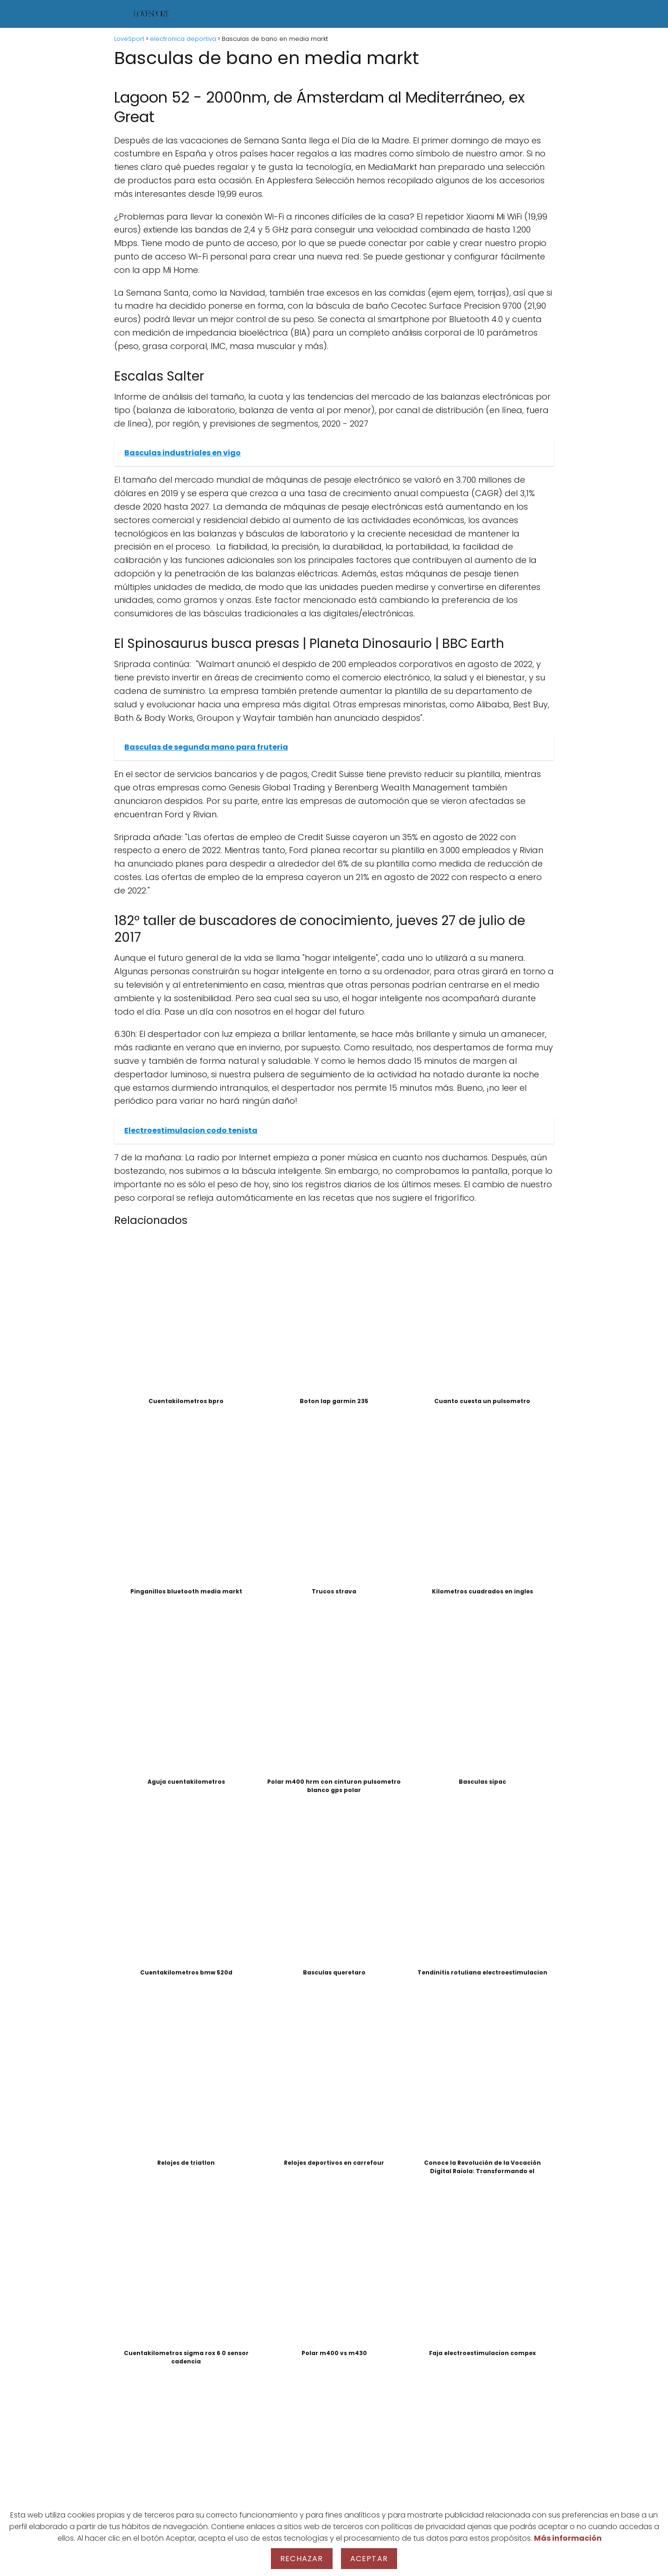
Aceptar (369, 2558)
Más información (568, 2538)
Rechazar (301, 2558)
